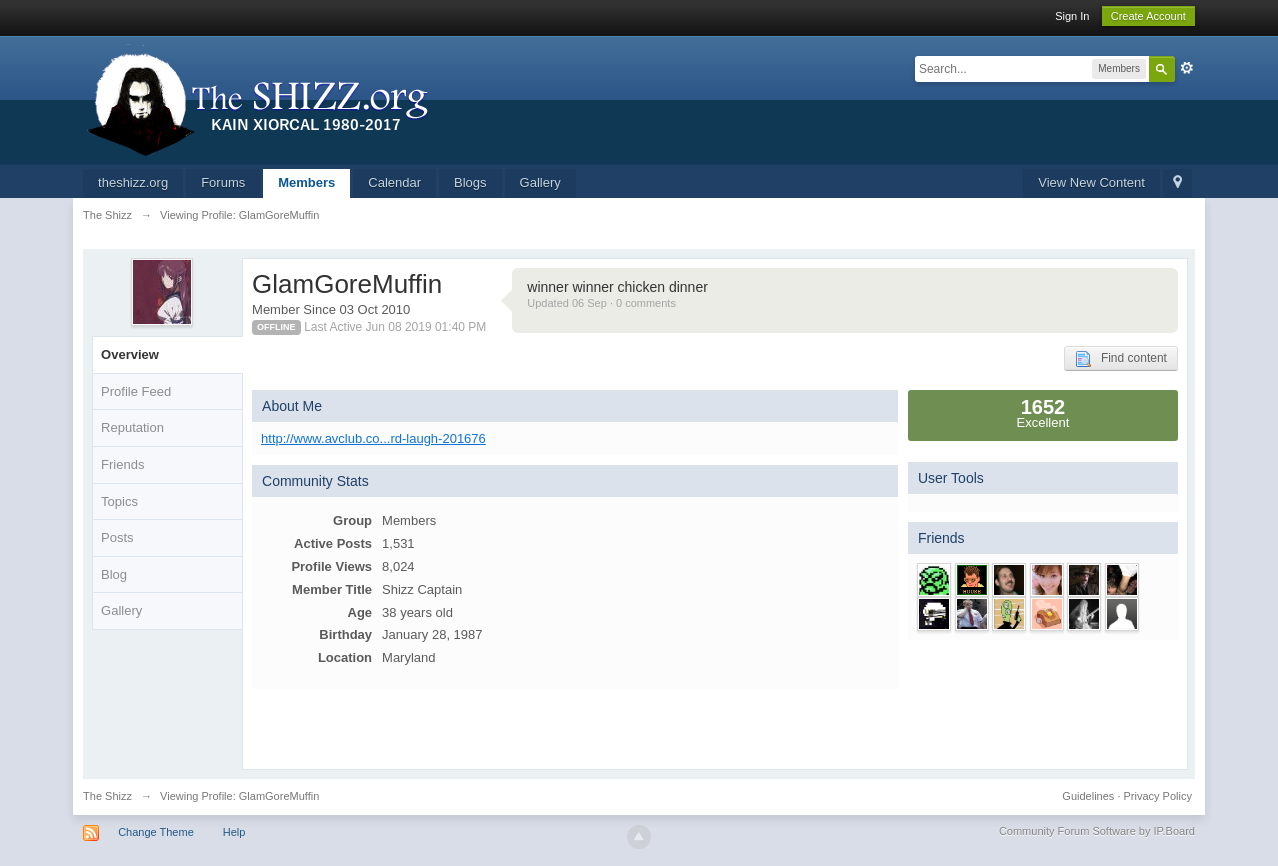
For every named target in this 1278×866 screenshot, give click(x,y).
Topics (119, 501)
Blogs (470, 182)
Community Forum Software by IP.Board (1097, 831)
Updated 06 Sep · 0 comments (601, 303)
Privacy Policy (1157, 796)
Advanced (1187, 68)
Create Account (1148, 16)
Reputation (132, 427)
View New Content (1091, 182)
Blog (114, 574)
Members (306, 182)
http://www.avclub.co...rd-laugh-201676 (373, 438)
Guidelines (1088, 796)
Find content (1121, 359)
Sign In (1072, 16)
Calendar (394, 182)
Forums (223, 182)
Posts (117, 537)
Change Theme (156, 832)
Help (234, 832)
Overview (130, 354)
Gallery (540, 182)
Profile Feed (136, 391)
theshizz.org (133, 182)
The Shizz (107, 796)
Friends (122, 464)
